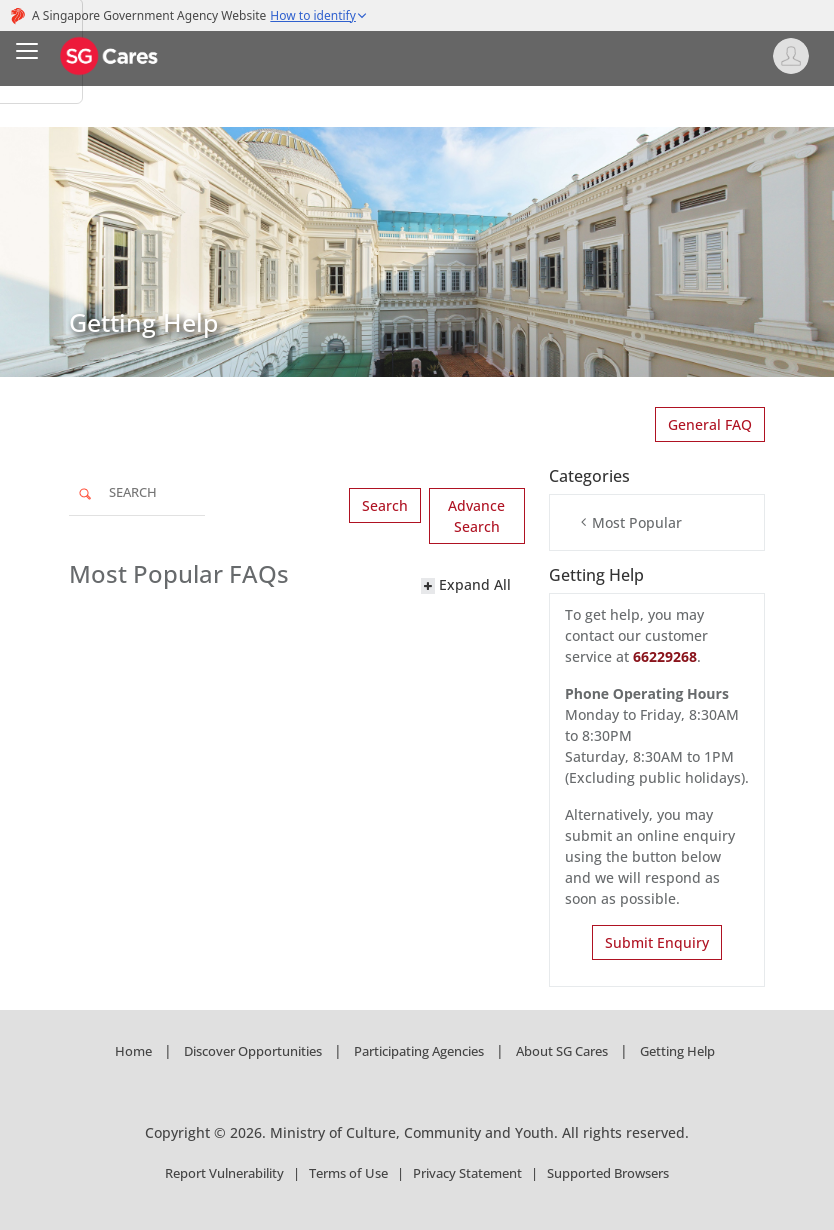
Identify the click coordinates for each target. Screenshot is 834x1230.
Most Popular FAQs (179, 574)
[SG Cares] (110, 54)
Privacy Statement (467, 1173)
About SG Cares (562, 1051)
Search (385, 505)
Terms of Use (348, 1173)
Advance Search (476, 516)
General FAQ (710, 424)
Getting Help (677, 1051)
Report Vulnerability (224, 1173)
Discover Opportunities (253, 1051)
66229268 (665, 656)
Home (133, 1051)
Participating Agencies (419, 1051)
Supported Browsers (608, 1173)
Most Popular (630, 522)
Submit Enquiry (657, 942)
